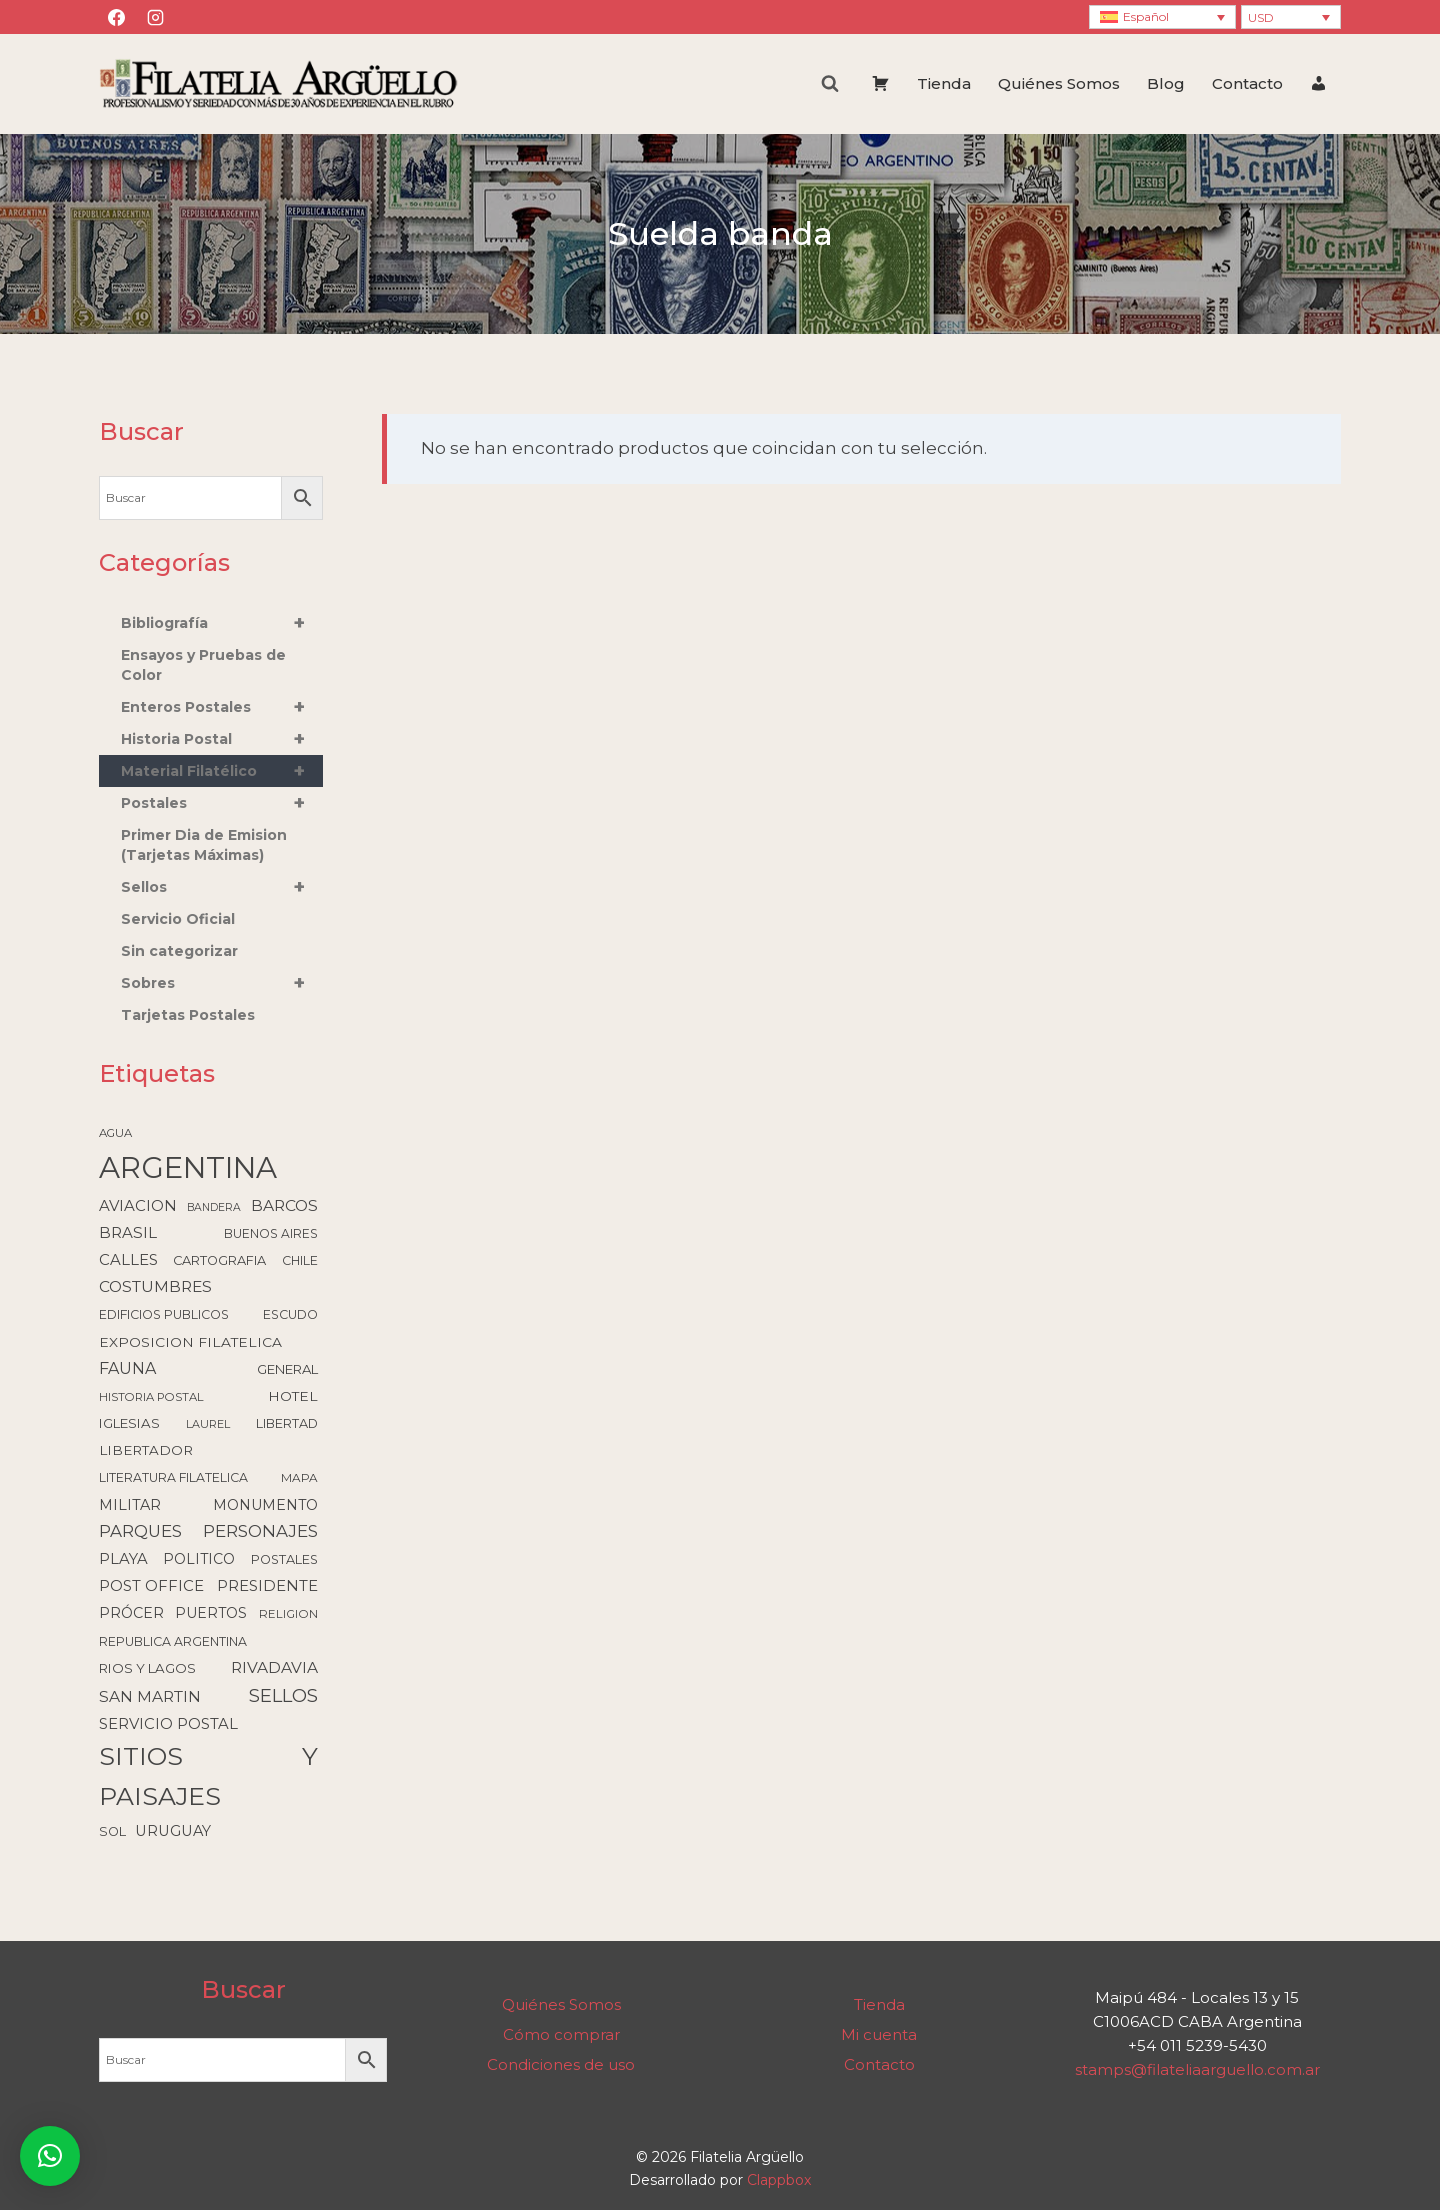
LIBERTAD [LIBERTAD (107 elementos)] (287, 1423)
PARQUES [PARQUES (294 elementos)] (140, 1531)
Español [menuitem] (1146, 16)
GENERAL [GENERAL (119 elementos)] (287, 1369)
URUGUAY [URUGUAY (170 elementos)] (173, 1831)
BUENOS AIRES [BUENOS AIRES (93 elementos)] (271, 1233)
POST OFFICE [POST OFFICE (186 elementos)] (151, 1586)
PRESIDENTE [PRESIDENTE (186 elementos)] (267, 1586)
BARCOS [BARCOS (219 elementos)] (284, 1205)
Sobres (222, 983)
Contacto (1247, 83)
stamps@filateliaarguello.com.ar (1197, 2069)
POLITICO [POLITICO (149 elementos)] (199, 1559)
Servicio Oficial (178, 919)
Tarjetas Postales (188, 1015)
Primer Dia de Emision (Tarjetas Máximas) (204, 845)
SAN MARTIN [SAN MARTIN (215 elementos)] (150, 1696)
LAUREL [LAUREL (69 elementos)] (208, 1424)
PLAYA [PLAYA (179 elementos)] (123, 1559)
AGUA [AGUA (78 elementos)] (115, 1133)
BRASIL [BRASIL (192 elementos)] (128, 1232)
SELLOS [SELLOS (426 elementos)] (283, 1695)
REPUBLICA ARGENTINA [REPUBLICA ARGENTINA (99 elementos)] (173, 1641)
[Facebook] (116, 17)
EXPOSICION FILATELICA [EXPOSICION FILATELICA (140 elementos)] (190, 1342)
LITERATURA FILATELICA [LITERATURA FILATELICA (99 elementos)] (173, 1477)
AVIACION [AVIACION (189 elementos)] (138, 1205)
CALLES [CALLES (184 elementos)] (128, 1260)
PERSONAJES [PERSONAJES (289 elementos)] (260, 1531)
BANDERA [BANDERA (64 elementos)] (214, 1207)
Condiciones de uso (561, 2064)
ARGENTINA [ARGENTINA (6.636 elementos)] (188, 1167)
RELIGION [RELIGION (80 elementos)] (288, 1614)
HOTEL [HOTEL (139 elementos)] (293, 1396)
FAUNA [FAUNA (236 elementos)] (127, 1368)
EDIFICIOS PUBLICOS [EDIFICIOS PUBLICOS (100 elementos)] (164, 1314)
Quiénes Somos (1059, 83)
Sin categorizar (179, 951)
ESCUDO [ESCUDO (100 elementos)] (290, 1314)
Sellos (222, 887)
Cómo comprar (561, 2034)
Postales (222, 803)
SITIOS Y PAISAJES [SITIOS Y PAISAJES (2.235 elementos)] (208, 1776)
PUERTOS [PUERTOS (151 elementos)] (211, 1613)
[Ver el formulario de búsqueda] (830, 84)
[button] (50, 2156)
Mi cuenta (879, 2034)
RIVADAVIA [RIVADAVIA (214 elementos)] (274, 1667)
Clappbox (779, 2180)
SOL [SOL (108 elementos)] (112, 1831)
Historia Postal (222, 739)
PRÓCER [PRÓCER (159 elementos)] (131, 1613)
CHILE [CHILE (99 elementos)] (300, 1260)
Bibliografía (222, 623)
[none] (1162, 17)
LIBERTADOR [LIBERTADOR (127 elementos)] (146, 1450)
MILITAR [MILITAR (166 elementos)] (130, 1505)
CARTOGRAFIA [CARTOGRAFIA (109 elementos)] (219, 1260)
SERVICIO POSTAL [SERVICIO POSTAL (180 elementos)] (168, 1724)
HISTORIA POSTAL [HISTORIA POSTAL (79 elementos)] (151, 1397)
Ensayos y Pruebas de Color (203, 665)
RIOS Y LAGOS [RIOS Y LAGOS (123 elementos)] (147, 1668)
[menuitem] (1162, 17)
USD (1261, 17)
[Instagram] (155, 17)
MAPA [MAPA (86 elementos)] (299, 1478)
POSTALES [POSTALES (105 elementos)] (284, 1559)
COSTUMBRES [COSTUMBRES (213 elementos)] (155, 1286)
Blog (1166, 83)
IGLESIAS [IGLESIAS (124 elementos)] (129, 1423)
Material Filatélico (222, 771)
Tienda (944, 83)
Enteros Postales (222, 707)
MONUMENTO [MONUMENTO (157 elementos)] (265, 1505)
